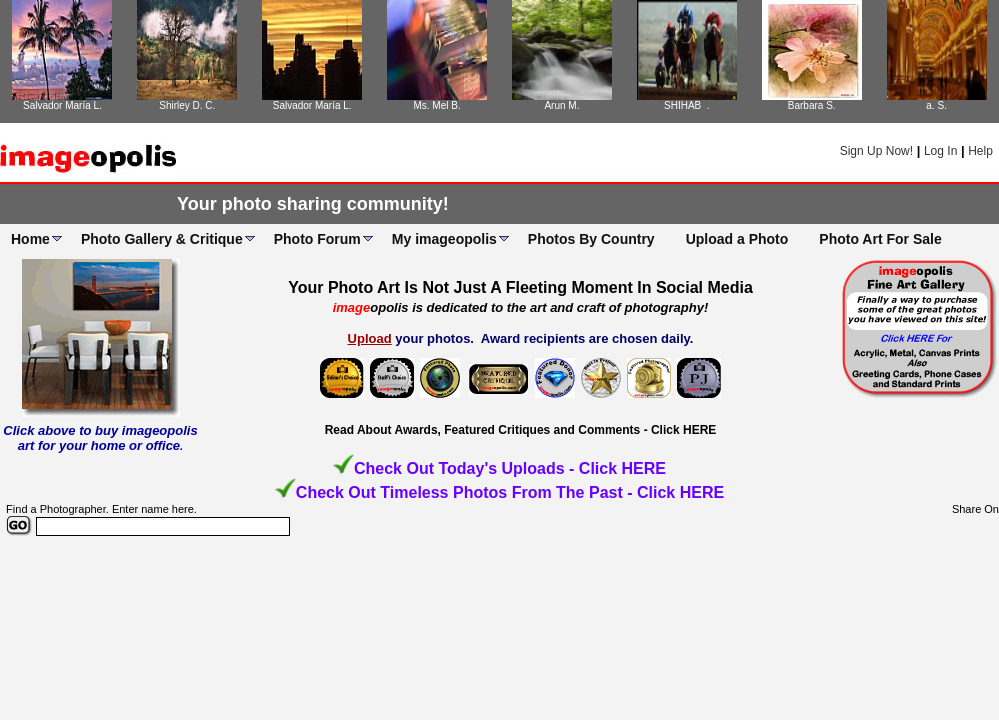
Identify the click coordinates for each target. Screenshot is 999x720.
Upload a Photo (737, 239)
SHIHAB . (687, 105)
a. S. (936, 105)
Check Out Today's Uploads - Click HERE (510, 468)
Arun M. (561, 105)
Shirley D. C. (187, 105)
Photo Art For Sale (880, 239)
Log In (940, 151)
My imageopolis (444, 239)
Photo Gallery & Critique (162, 239)
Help (980, 151)
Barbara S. (812, 105)
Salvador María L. (62, 105)
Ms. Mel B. (436, 105)
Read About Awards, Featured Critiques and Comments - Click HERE (521, 430)
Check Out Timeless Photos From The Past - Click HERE (510, 492)
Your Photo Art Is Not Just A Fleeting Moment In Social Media (520, 287)
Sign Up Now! (876, 151)
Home (30, 239)
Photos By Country (591, 239)
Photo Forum (317, 239)
